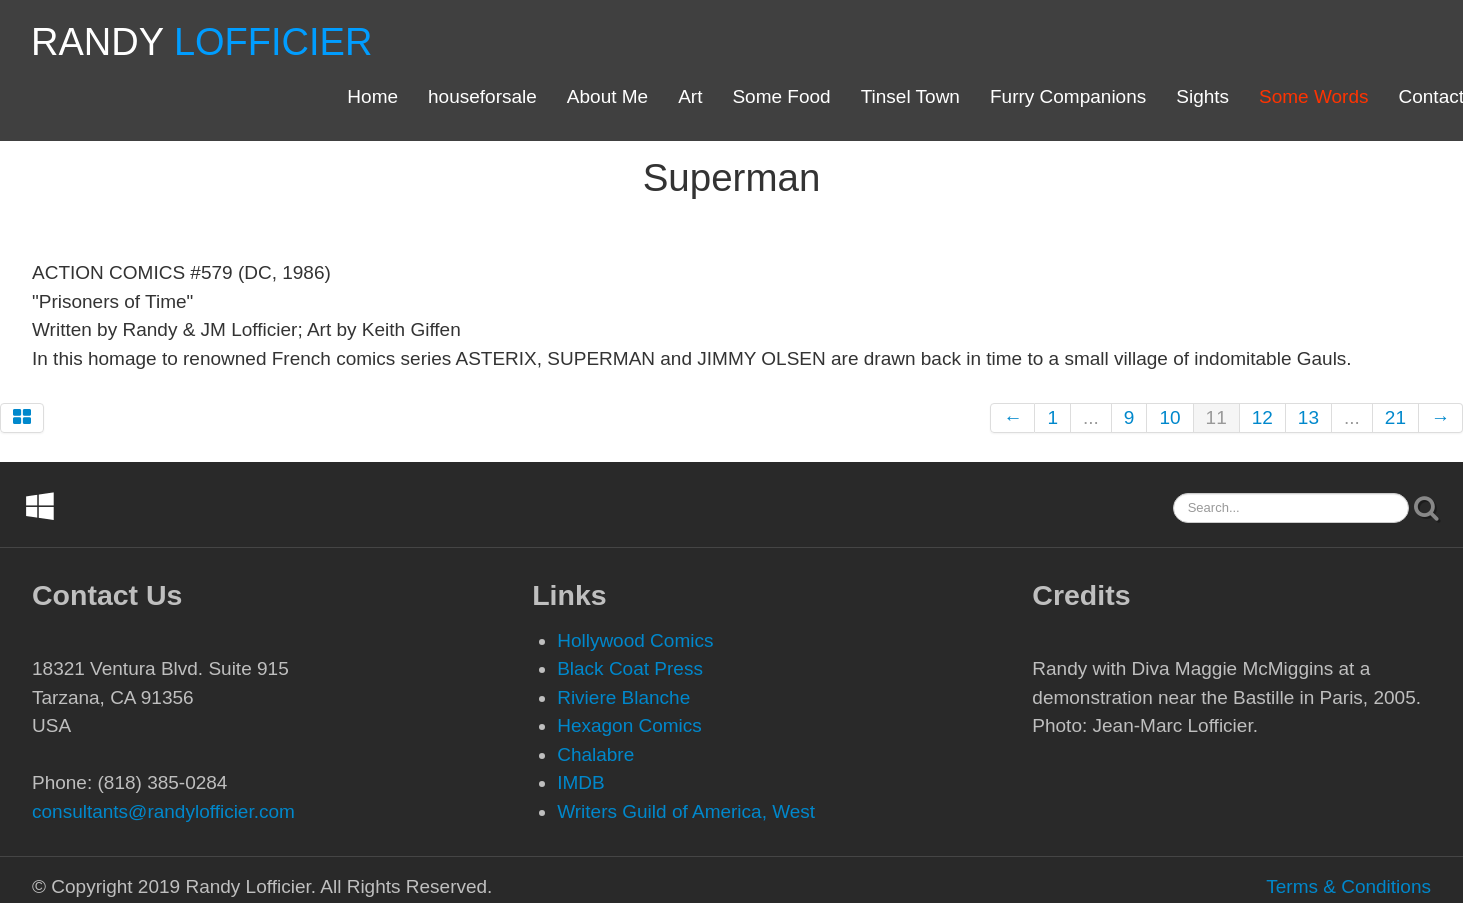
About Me (607, 96)
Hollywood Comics (635, 640)
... (1091, 417)
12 (1262, 417)
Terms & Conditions (1348, 886)
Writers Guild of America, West (686, 811)
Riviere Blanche (623, 697)
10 (1169, 417)
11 (1216, 417)
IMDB (581, 782)
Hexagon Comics (629, 725)
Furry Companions (1068, 96)
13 (1308, 417)
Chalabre (595, 754)
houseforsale (482, 96)
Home (372, 96)
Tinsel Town (910, 96)
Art (690, 96)
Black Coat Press (630, 668)
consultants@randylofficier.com (163, 811)
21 (1395, 417)
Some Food (781, 96)
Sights (1202, 96)
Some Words (1313, 96)
